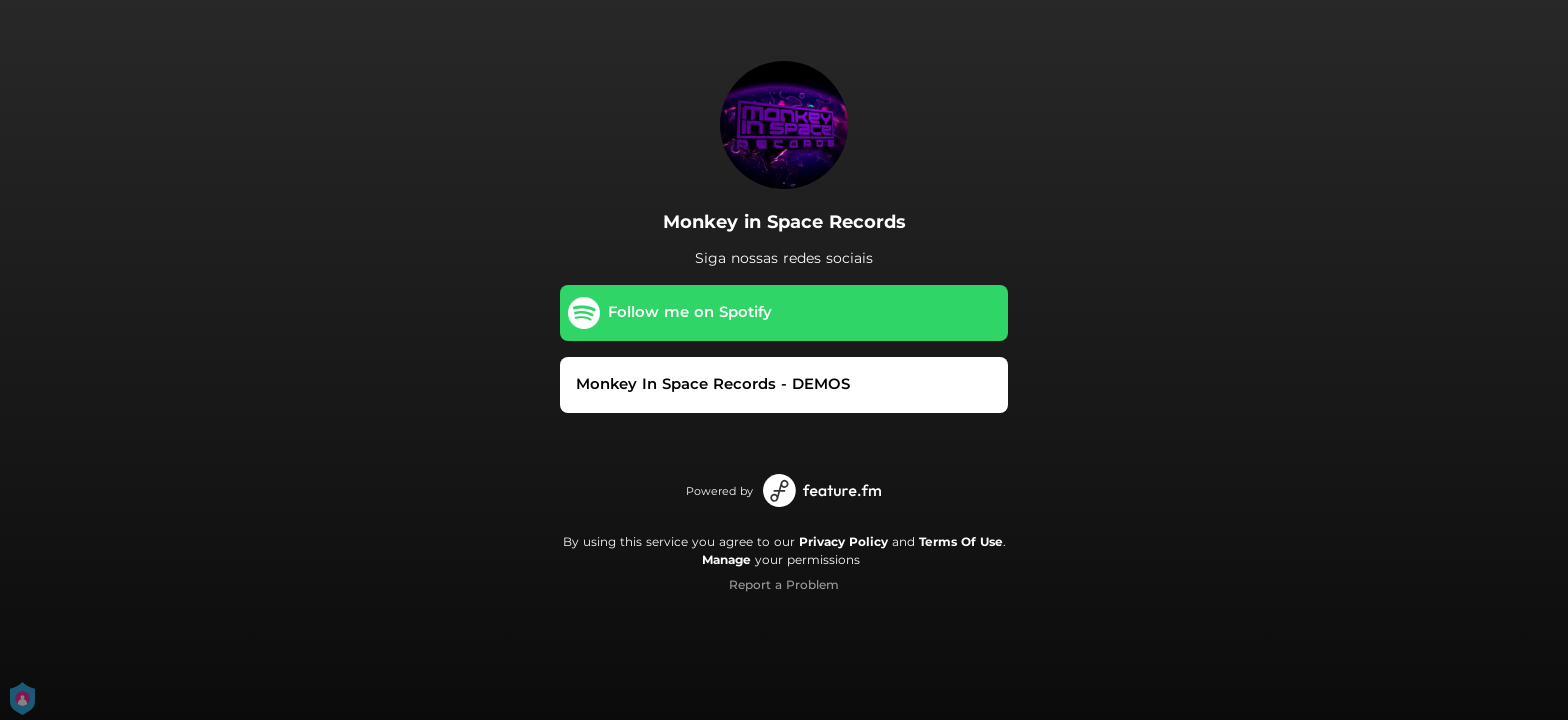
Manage (726, 559)
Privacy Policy (843, 541)
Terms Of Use (961, 541)
